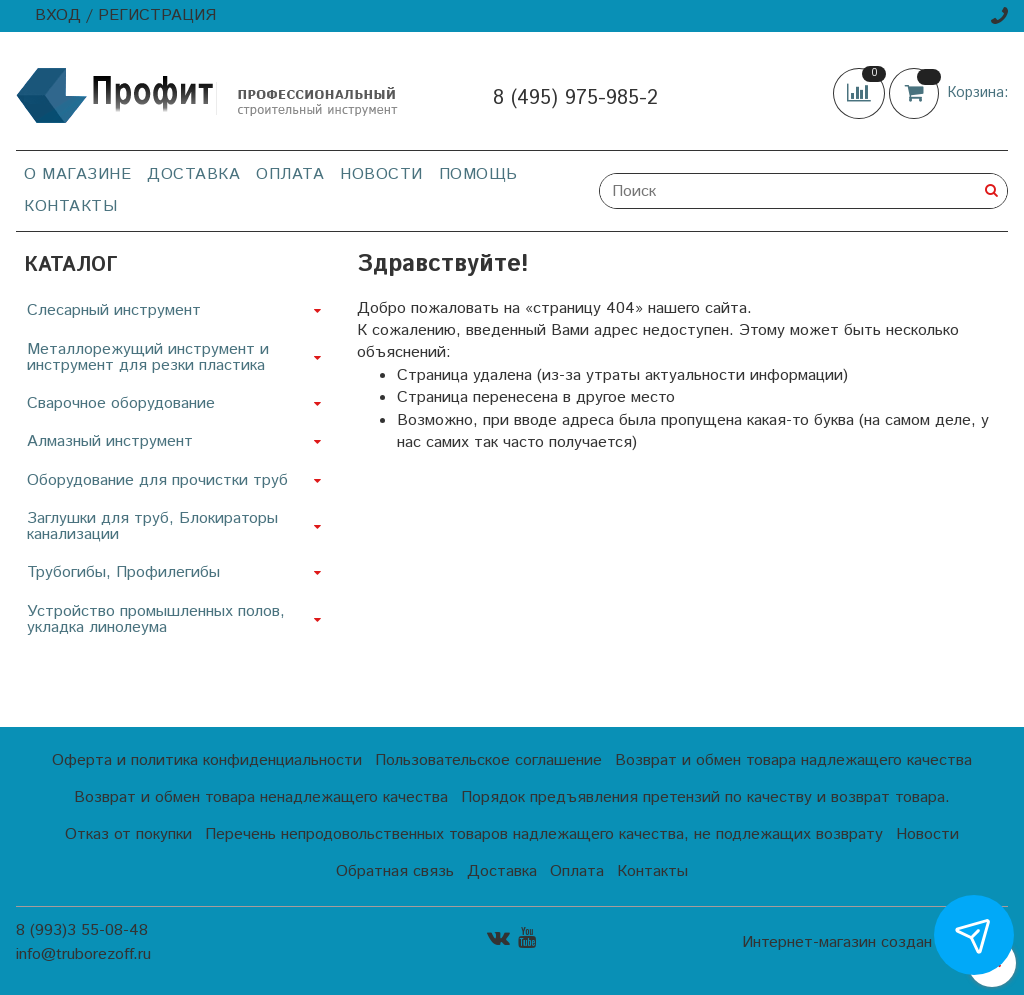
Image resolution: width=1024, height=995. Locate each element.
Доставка (193, 174)
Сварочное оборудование (121, 403)
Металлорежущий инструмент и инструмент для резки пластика (148, 357)
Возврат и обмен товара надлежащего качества (793, 760)
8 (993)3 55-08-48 (82, 930)
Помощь (478, 174)
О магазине (77, 174)
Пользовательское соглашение (488, 760)
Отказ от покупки (128, 834)
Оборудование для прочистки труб (157, 480)
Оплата (290, 174)
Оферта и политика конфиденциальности (207, 760)
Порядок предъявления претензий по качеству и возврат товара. (705, 797)
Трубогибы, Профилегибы (123, 572)
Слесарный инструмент (114, 310)
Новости (381, 174)
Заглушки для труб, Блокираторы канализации (152, 526)
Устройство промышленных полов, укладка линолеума (156, 619)
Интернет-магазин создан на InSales (875, 943)
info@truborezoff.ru (83, 954)
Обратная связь (395, 871)
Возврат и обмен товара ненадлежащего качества (261, 797)
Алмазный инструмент (110, 441)
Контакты (70, 206)
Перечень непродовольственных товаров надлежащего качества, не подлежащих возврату (544, 834)
